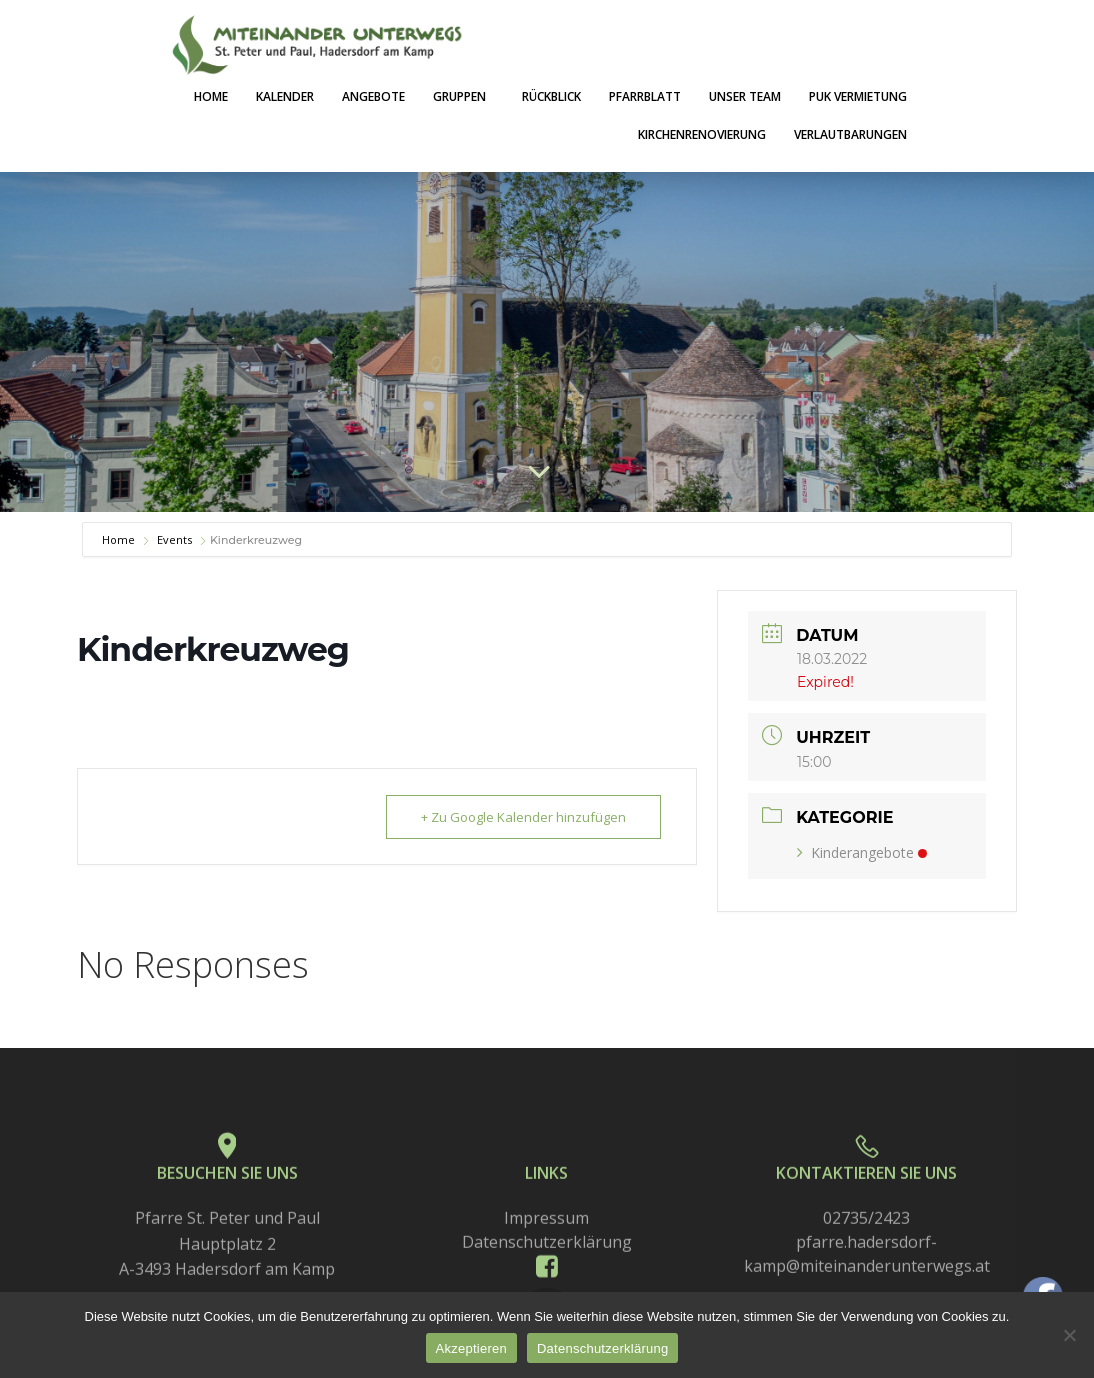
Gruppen (463, 96)
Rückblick (551, 96)
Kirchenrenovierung (702, 134)
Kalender (285, 96)
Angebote (373, 96)
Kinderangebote (862, 852)
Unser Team (745, 96)
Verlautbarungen (850, 134)
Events (174, 539)
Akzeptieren (471, 1348)
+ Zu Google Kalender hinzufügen (523, 817)
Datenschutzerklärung (602, 1348)
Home (211, 96)
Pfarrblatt (645, 96)
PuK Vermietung (858, 96)
